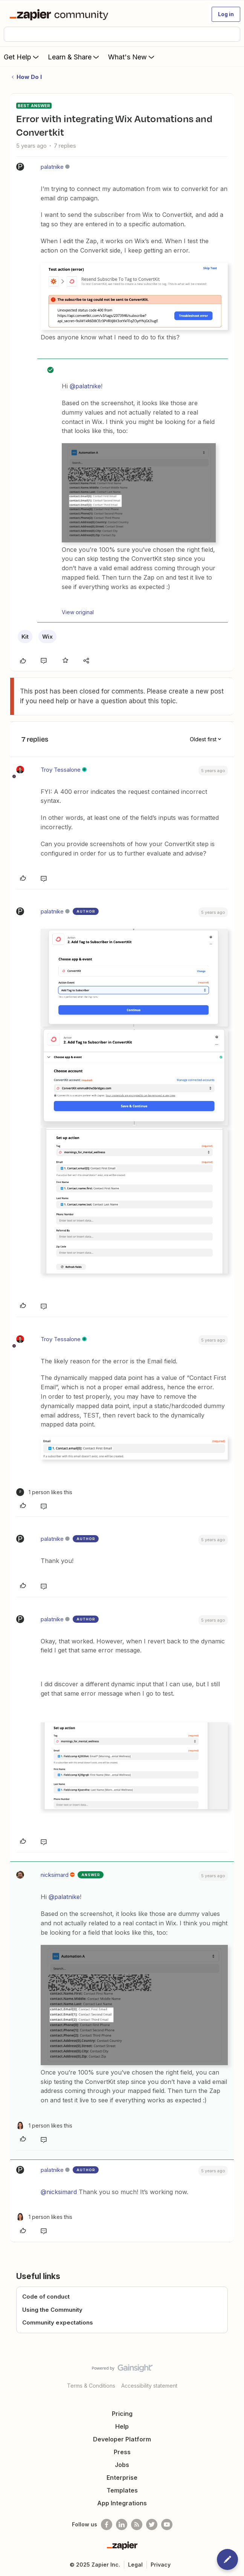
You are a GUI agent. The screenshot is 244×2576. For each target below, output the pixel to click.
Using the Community (52, 2309)
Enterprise (122, 2477)
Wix (47, 636)
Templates (122, 2490)
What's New (132, 56)
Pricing (122, 2413)
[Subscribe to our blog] (136, 2524)
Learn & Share (74, 56)
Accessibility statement (149, 2385)
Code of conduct (46, 2296)
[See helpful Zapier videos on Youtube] (166, 2524)
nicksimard (55, 1874)
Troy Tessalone (61, 769)
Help (122, 2426)
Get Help (22, 56)
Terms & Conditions (91, 2385)
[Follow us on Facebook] (106, 2524)
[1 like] (44, 1492)
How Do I (29, 76)
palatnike (52, 166)
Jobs (122, 2464)
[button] (226, 14)
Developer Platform (122, 2439)
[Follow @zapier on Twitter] (151, 2524)
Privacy (161, 2564)
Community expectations (57, 2322)
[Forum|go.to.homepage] (60, 14)
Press (122, 2452)
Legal (135, 2564)
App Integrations (122, 2503)
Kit (25, 636)
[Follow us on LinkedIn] (121, 2524)
